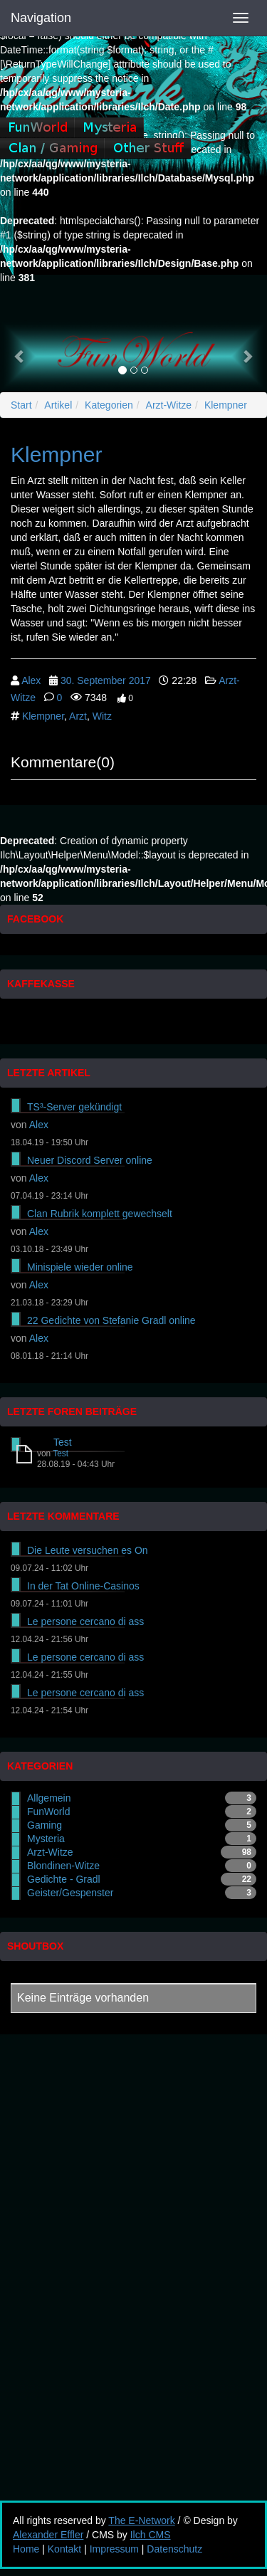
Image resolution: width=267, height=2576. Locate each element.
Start (21, 405)
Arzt (78, 716)
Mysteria (46, 1838)
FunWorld (48, 1811)
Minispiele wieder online (80, 1267)
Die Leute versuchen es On (87, 1550)
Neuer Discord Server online (89, 1160)
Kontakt (64, 2549)
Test (62, 1442)
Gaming (44, 1825)
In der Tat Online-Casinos (83, 1586)
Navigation (41, 18)
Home (26, 2549)
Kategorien (109, 405)
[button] (20, 356)
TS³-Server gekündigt (74, 1107)
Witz (102, 716)
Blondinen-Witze (63, 1865)
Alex (31, 680)
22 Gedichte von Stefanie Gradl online (111, 1320)
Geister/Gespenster (70, 1892)
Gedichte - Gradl (63, 1879)
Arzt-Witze (169, 405)
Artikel (58, 405)
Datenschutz (174, 2549)
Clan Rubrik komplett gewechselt (99, 1213)
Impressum (114, 2549)
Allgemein (48, 1798)
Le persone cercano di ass (85, 1621)
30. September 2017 (106, 680)
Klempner (225, 405)
